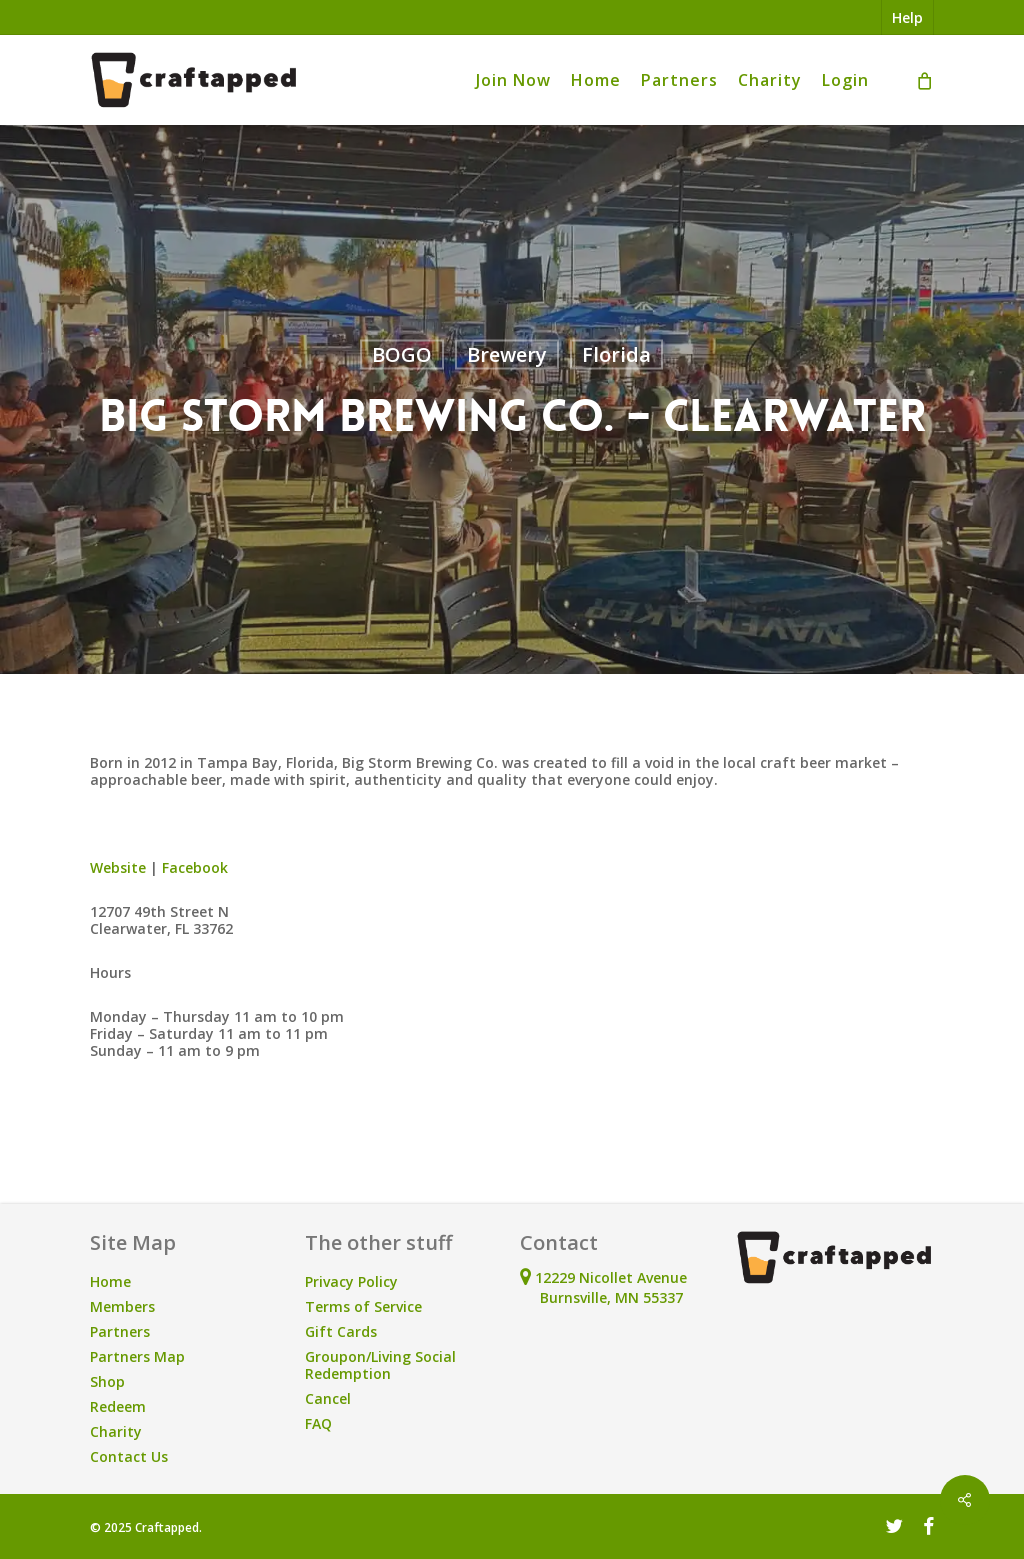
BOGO (402, 354)
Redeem (118, 1406)
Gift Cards (341, 1331)
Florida (616, 354)
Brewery (507, 354)
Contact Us (129, 1456)
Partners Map (137, 1356)
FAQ (318, 1423)
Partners (120, 1331)
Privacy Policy (351, 1281)
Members (122, 1306)
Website (118, 867)
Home (110, 1281)
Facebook (197, 867)
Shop (107, 1381)
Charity (116, 1431)
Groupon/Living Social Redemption (380, 1365)
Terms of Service (363, 1306)
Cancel (328, 1398)
